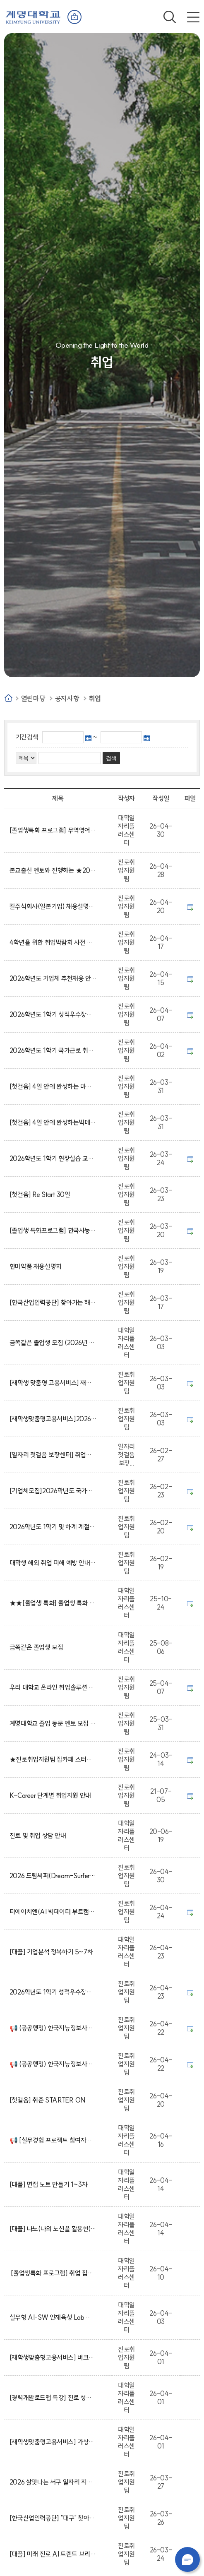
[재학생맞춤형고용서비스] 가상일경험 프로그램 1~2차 (53, 2442)
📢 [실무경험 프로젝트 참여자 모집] (53, 2140)
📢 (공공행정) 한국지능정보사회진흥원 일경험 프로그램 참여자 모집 (53, 2028)
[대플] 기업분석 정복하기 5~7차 (53, 1952)
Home (8, 698)
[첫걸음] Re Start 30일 (41, 1194)
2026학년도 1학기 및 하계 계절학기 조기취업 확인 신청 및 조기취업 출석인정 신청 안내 (53, 1527)
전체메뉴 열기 (193, 17)
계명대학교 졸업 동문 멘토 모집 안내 (53, 1723)
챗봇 (187, 2559)
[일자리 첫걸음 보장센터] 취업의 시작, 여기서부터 (53, 1455)
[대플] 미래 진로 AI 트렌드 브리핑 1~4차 (53, 2554)
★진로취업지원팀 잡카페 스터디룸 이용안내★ (53, 1759)
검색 (169, 17)
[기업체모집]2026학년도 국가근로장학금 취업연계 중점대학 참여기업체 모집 (53, 1491)
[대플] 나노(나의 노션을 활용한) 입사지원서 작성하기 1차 (53, 2229)
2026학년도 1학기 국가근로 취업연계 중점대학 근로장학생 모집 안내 (53, 1050)
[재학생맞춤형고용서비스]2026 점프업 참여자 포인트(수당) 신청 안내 (53, 1419)
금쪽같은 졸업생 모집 (38, 1647)
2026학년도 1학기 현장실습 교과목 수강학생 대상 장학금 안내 (53, 1158)
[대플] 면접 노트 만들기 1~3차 (50, 2184)
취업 (95, 698)
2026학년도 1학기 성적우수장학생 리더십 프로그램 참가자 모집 (53, 1014)
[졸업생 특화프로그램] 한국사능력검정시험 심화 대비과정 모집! (53, 1230)
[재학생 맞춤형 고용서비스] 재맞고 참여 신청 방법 (53, 1383)
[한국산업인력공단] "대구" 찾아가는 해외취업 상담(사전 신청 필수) (53, 2518)
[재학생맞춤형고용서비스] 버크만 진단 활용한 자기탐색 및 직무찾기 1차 (53, 2357)
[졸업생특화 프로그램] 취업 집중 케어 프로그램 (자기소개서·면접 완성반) (53, 2273)
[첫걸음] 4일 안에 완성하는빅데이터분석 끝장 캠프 (53, 1122)
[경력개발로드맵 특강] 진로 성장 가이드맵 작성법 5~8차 (53, 2397)
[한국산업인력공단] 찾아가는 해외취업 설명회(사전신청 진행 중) (53, 1302)
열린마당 (33, 698)
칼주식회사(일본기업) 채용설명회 (53, 906)
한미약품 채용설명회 (37, 1266)
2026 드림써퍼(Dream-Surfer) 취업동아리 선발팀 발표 (53, 1876)
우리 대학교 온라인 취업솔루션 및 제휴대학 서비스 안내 (53, 1687)
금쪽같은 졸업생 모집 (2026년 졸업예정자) (53, 1342)
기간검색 (27, 737)
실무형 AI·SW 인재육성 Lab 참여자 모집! (53, 2317)
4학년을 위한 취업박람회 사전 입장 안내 (53, 942)
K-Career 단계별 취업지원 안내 (52, 1795)
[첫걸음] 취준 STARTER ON (49, 2100)
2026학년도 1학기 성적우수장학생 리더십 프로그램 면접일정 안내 (53, 1992)
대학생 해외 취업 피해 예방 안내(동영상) (53, 1563)
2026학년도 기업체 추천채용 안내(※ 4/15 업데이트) (53, 978)
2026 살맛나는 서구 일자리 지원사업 (53, 2482)
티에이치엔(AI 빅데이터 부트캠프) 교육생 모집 (53, 1912)
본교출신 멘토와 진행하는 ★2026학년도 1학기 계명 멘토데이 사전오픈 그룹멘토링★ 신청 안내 (53, 870)
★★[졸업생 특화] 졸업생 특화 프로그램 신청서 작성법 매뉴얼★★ (53, 1603)
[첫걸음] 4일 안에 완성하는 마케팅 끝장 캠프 (53, 1086)
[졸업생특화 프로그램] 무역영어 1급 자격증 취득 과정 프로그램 (53, 830)
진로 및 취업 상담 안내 (39, 1835)
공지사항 (67, 698)
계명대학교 (33, 16)
